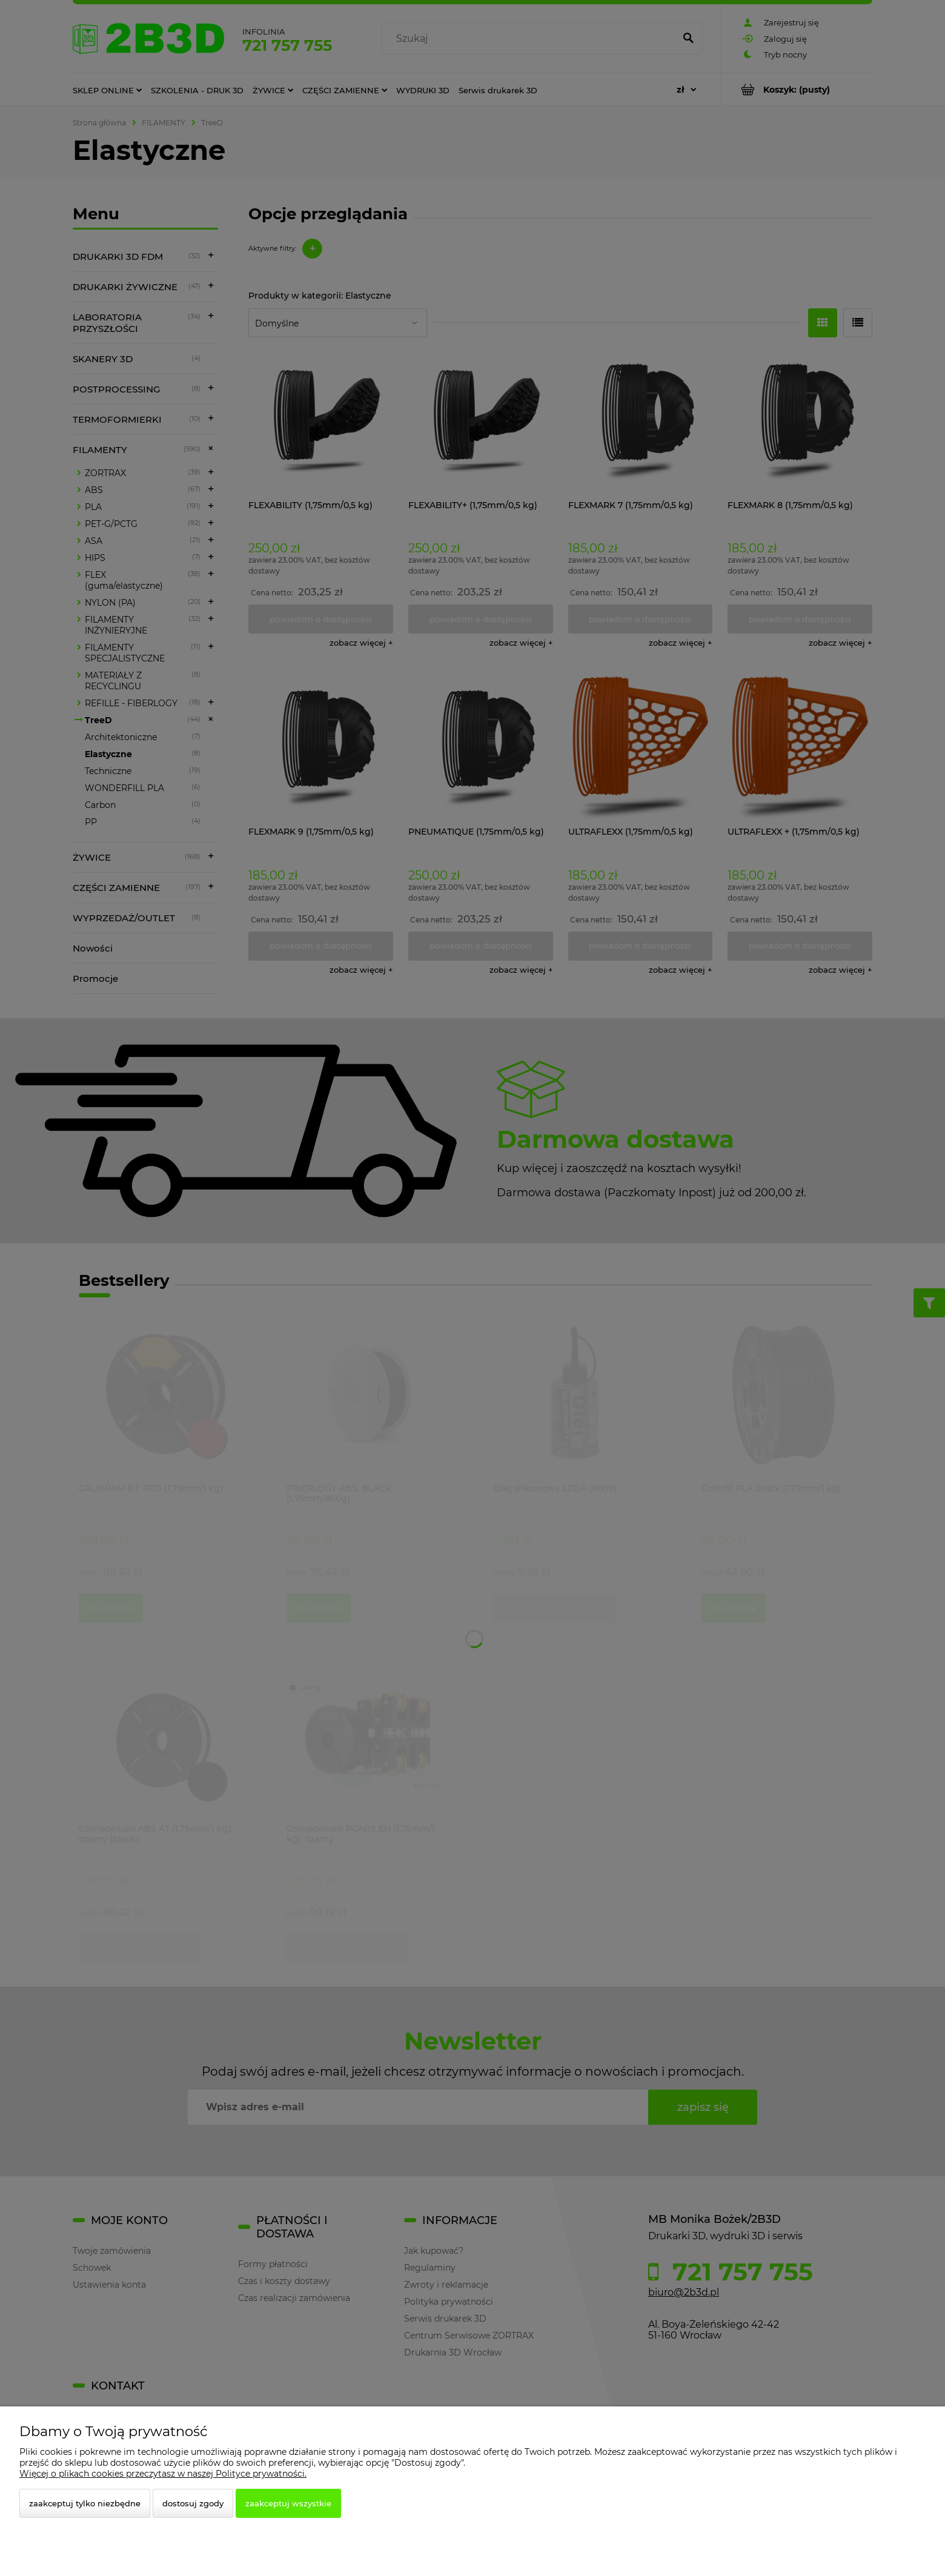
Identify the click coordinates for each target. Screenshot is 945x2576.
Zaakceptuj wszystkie (288, 2503)
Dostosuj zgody (193, 2503)
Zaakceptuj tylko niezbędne (85, 2503)
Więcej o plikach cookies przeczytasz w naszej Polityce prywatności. (163, 2473)
